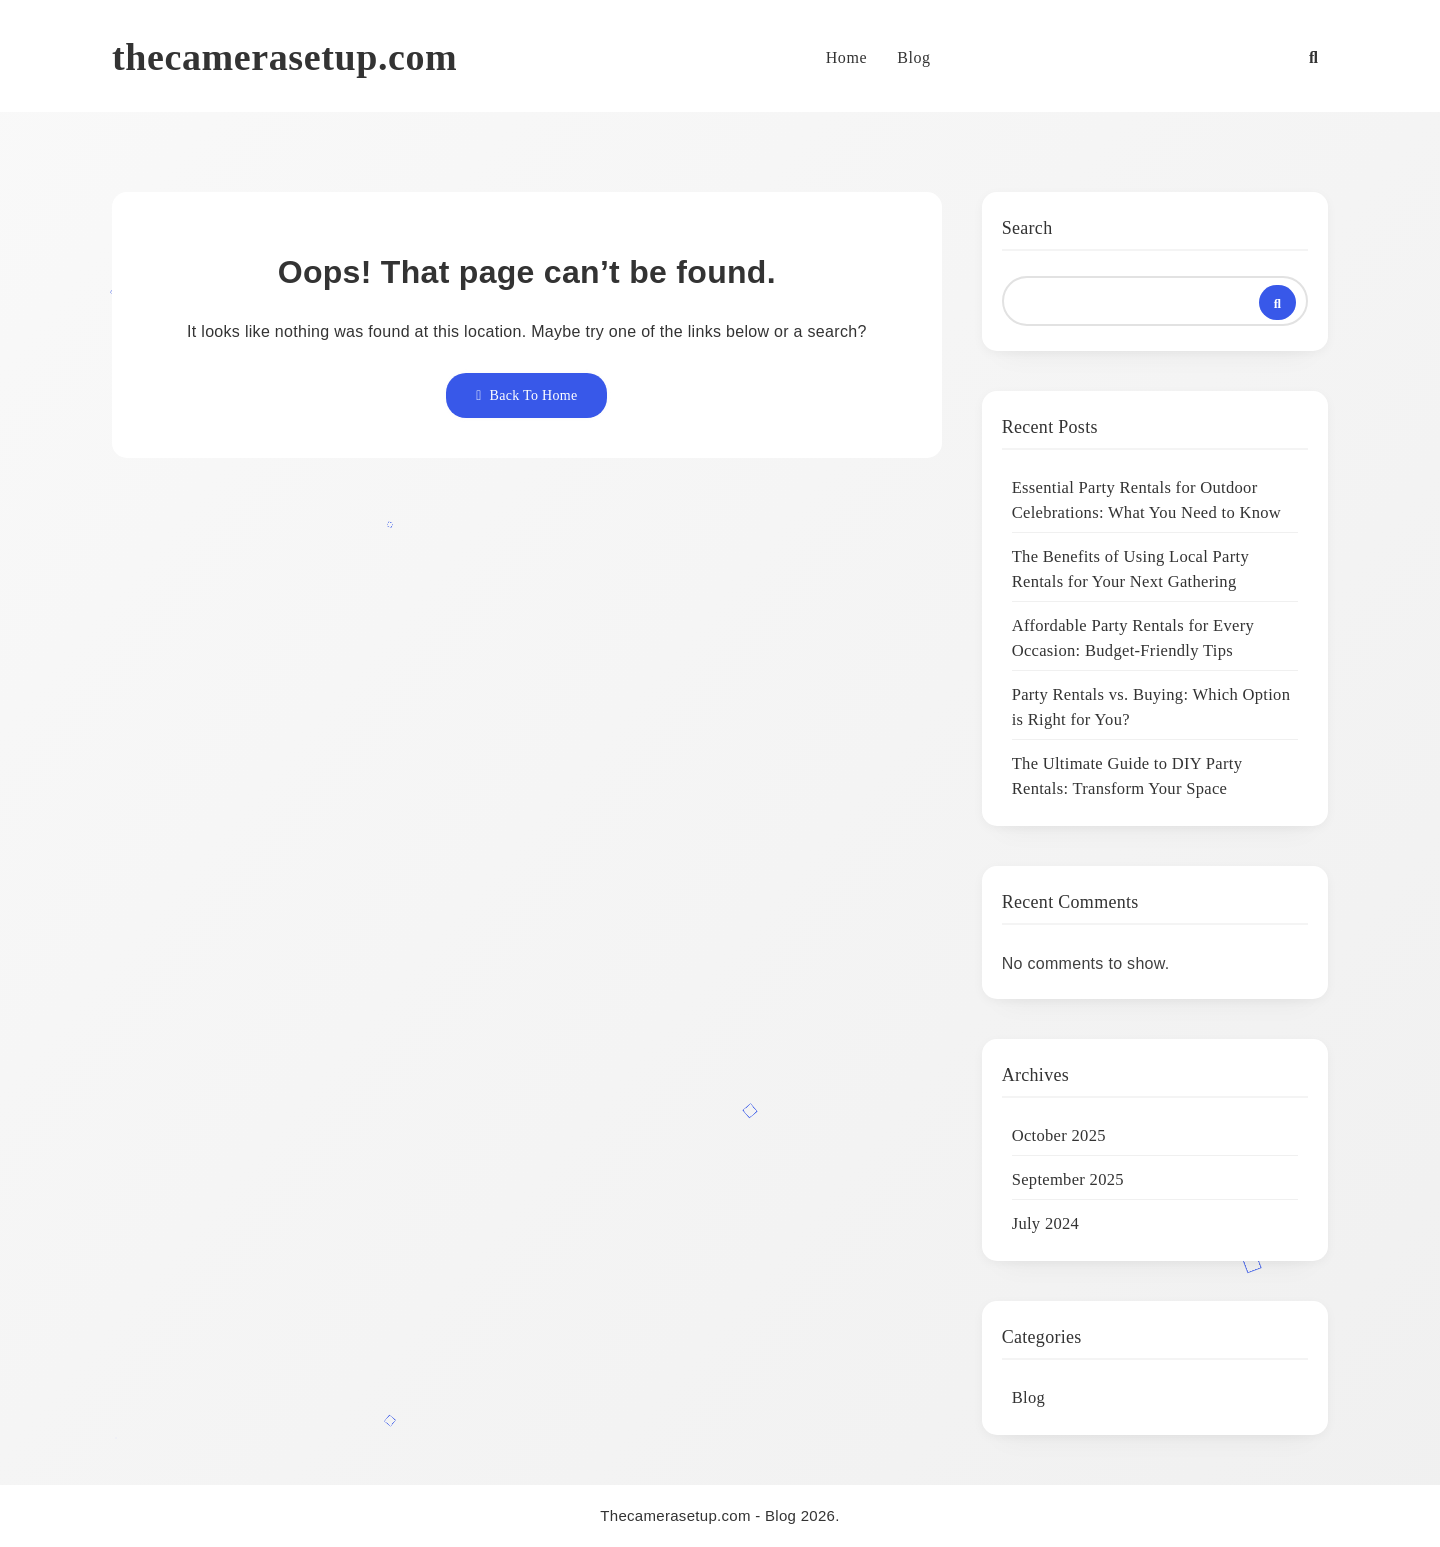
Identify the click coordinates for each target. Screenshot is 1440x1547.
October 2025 (1059, 1135)
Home (847, 57)
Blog (914, 57)
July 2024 (1046, 1223)
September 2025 (1068, 1179)
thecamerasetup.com (284, 57)
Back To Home (526, 395)
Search (1027, 228)
